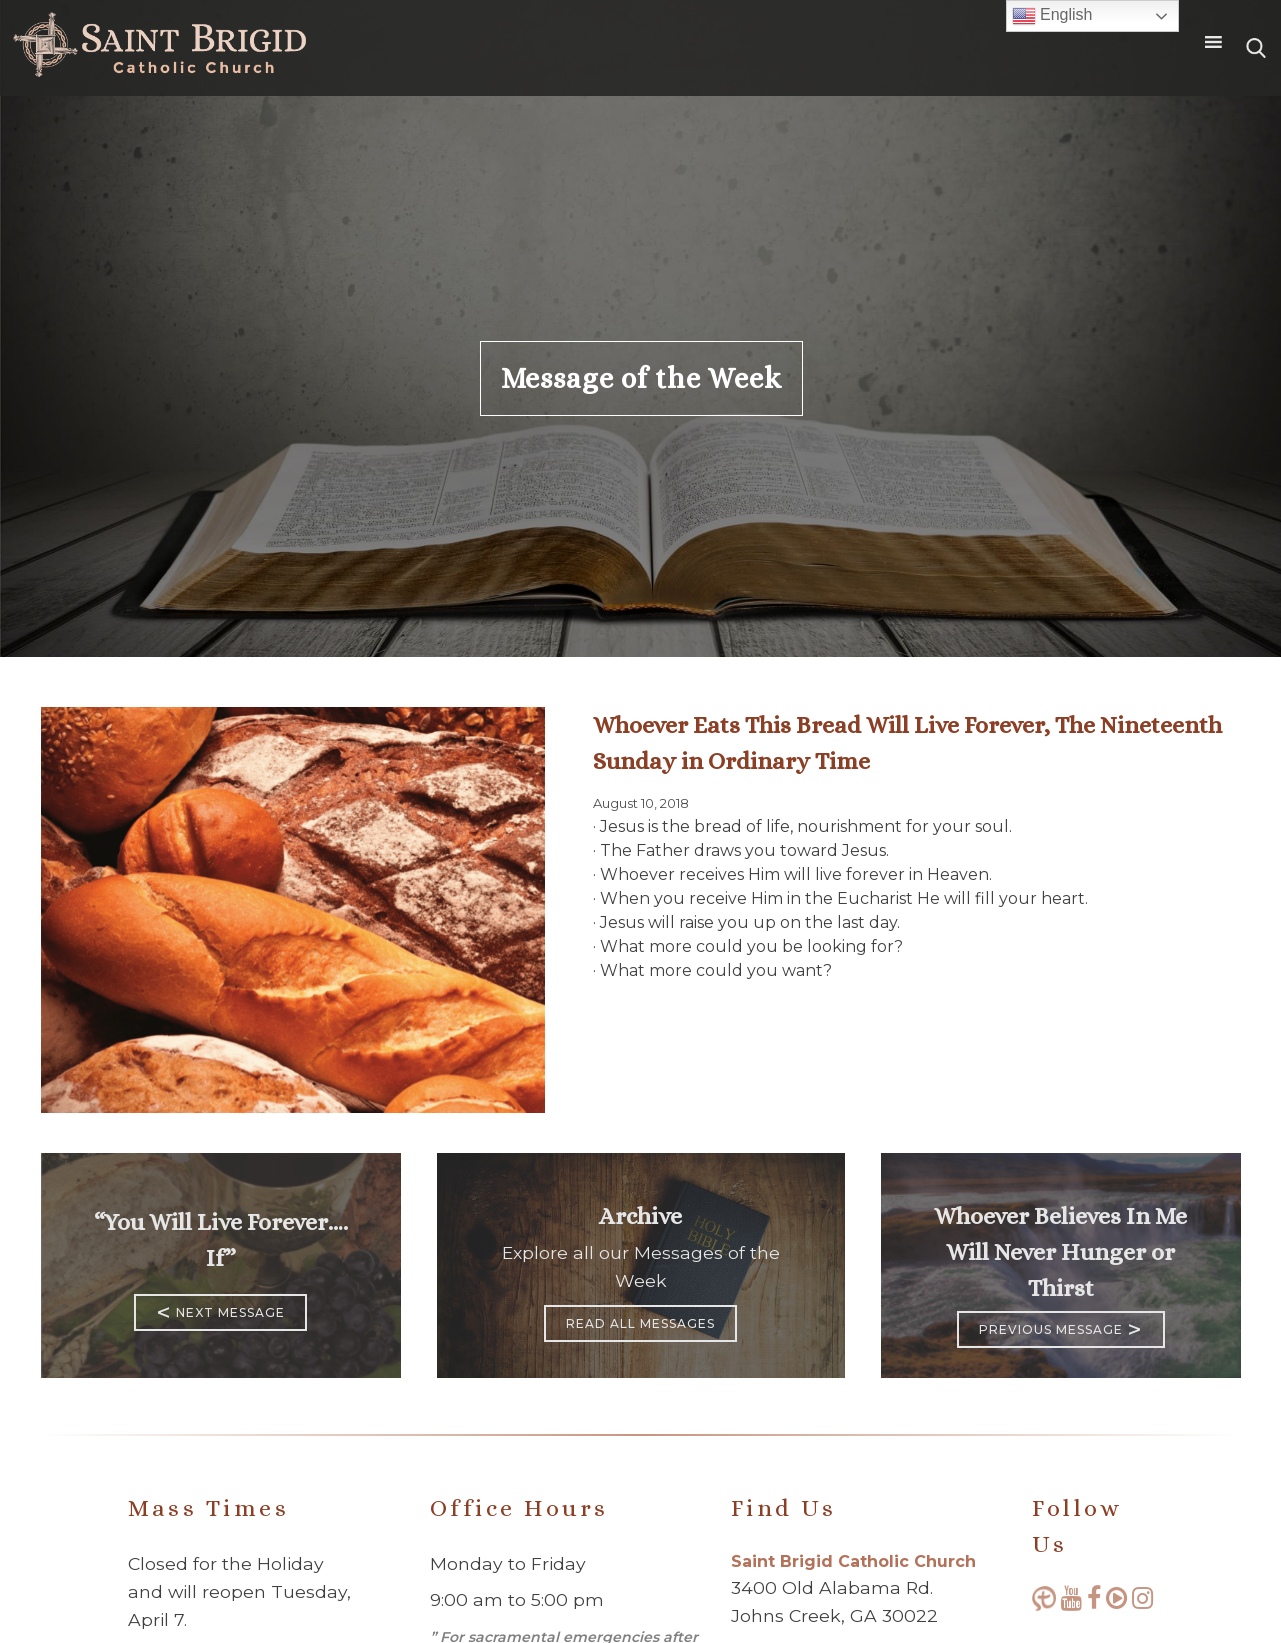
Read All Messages (640, 1323)
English (1052, 16)
